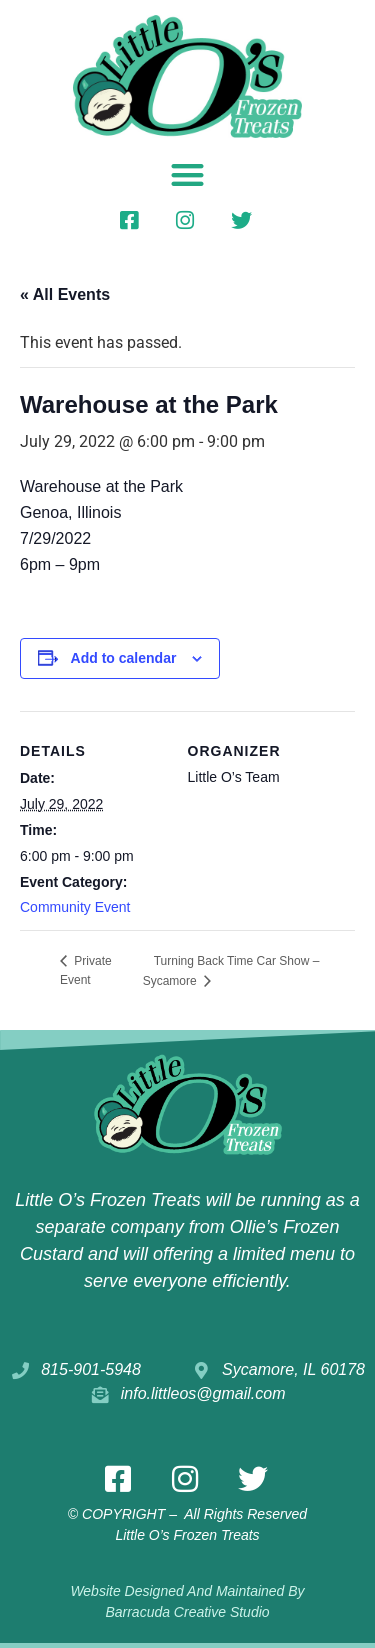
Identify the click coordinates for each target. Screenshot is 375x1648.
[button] (187, 174)
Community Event (75, 907)
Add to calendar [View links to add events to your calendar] (124, 658)
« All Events (65, 294)
